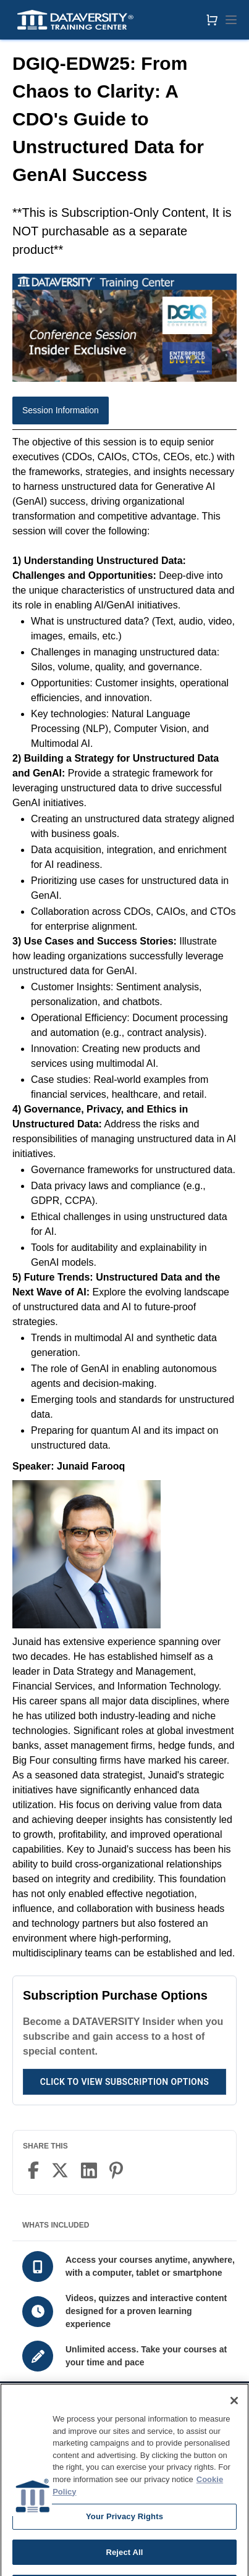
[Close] (234, 2413)
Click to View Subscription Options (124, 2082)
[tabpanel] (124, 1198)
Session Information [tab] (60, 410)
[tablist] (124, 413)
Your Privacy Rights (124, 2528)
